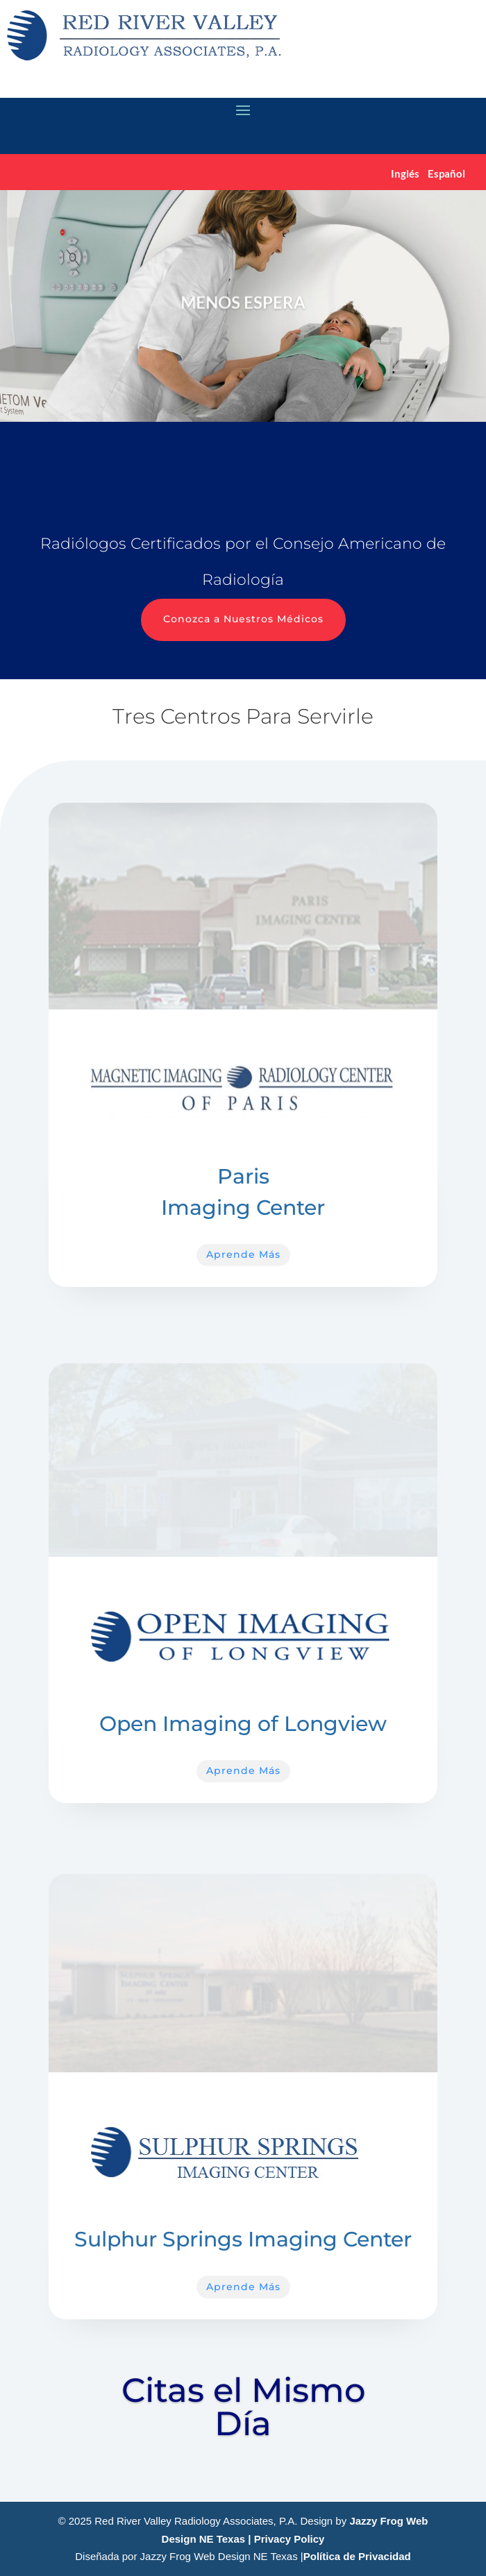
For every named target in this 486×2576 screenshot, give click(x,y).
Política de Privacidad (357, 2556)
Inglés (405, 173)
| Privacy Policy (286, 2539)
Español (446, 173)
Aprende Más (243, 1254)
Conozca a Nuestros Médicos (243, 619)
